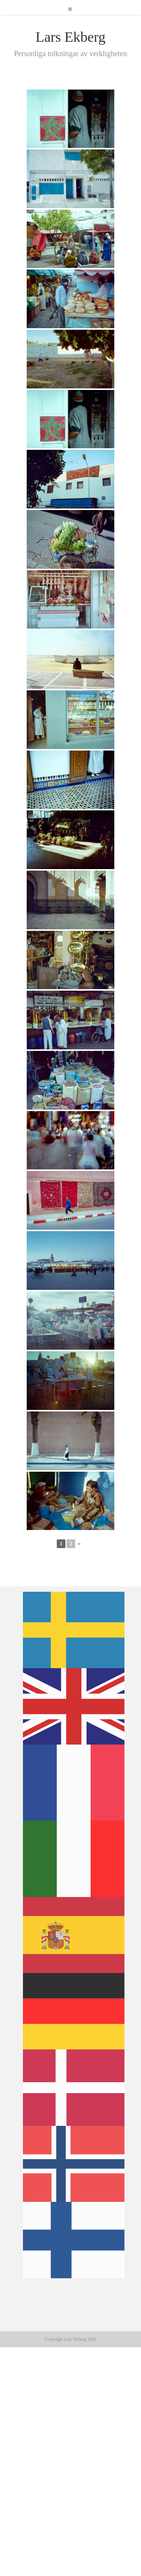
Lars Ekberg (70, 37)
